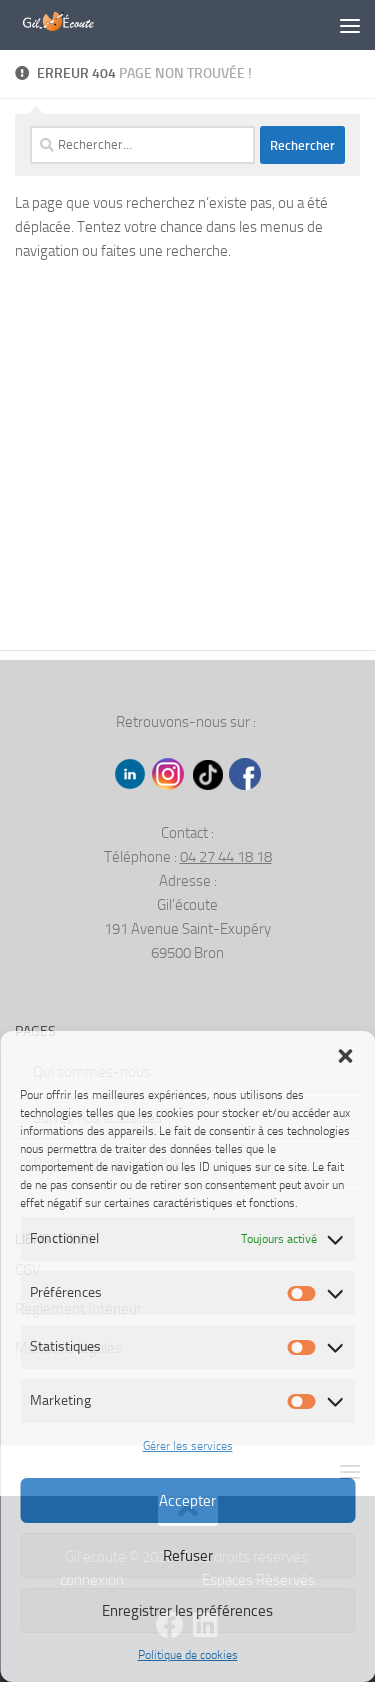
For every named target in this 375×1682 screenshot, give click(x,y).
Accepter (187, 1501)
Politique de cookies (188, 1655)
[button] (345, 1056)
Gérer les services (188, 1446)
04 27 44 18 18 (226, 857)
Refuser (188, 1556)
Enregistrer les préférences (187, 1611)
